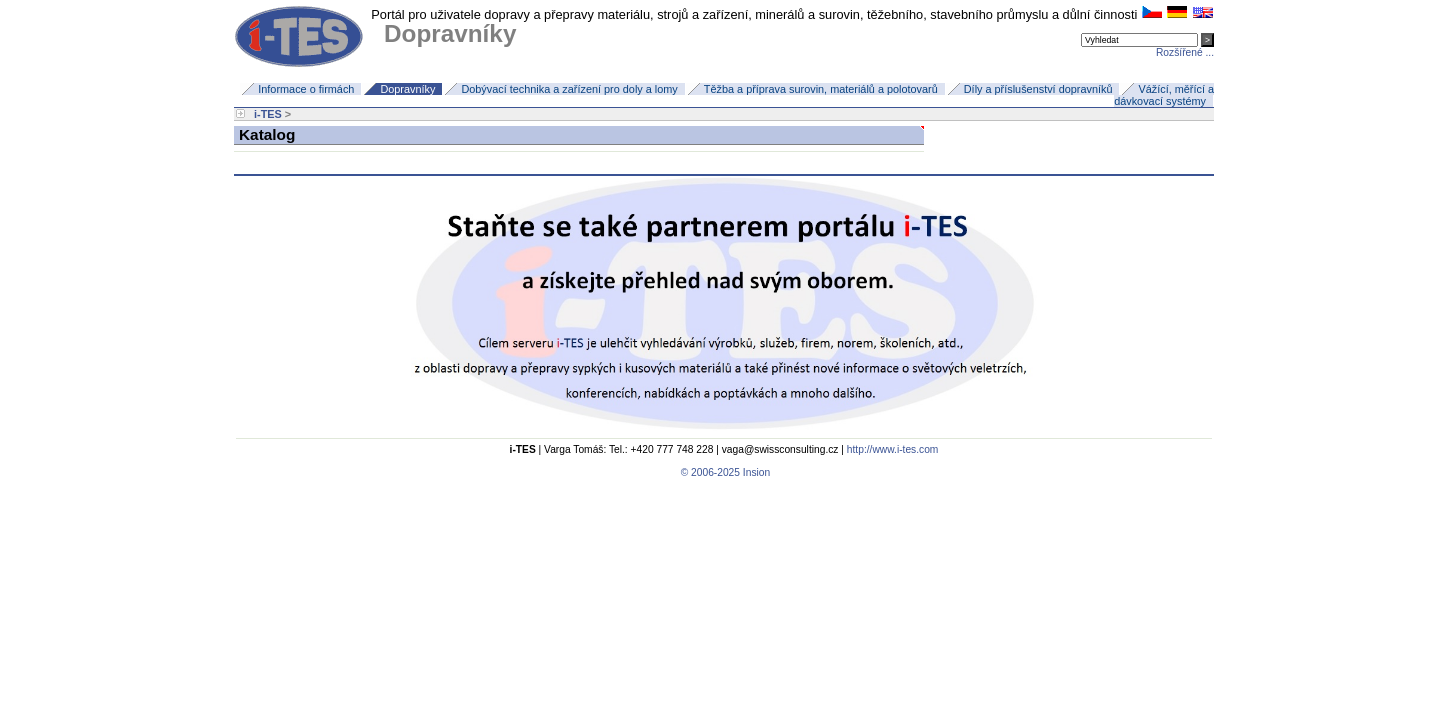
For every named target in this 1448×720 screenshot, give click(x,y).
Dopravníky (407, 89)
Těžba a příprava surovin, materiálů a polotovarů (821, 89)
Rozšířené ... (1185, 52)
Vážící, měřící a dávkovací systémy (1164, 95)
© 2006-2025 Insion (724, 472)
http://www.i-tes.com (893, 449)
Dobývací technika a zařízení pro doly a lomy (569, 89)
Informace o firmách (306, 89)
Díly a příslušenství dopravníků (1038, 89)
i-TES (268, 114)
